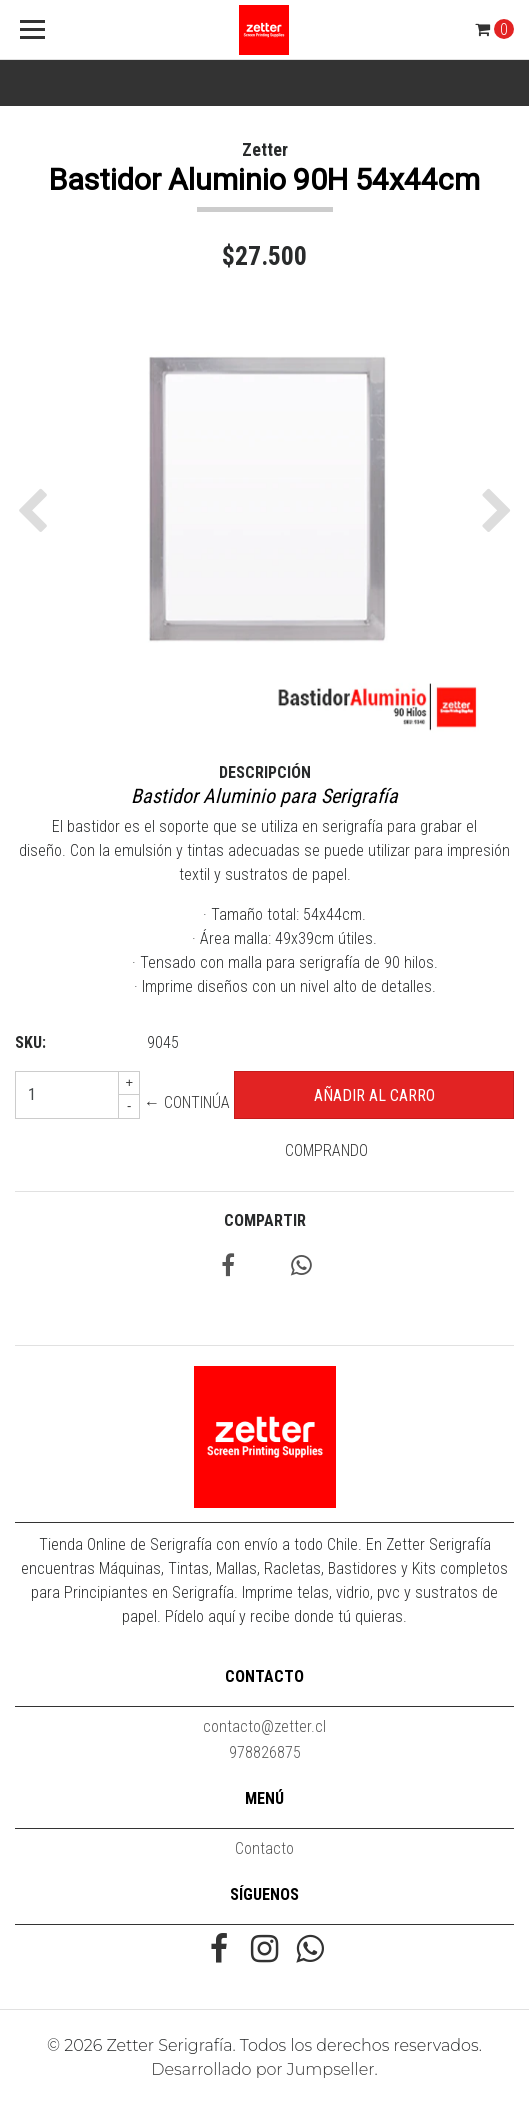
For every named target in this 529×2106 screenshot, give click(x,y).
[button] (37, 510)
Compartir (265, 1220)
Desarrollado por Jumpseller (262, 2069)
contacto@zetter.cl (264, 1726)
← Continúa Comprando (256, 1126)
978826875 (265, 1752)
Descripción (265, 772)
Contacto (264, 1848)
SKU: (30, 1042)
